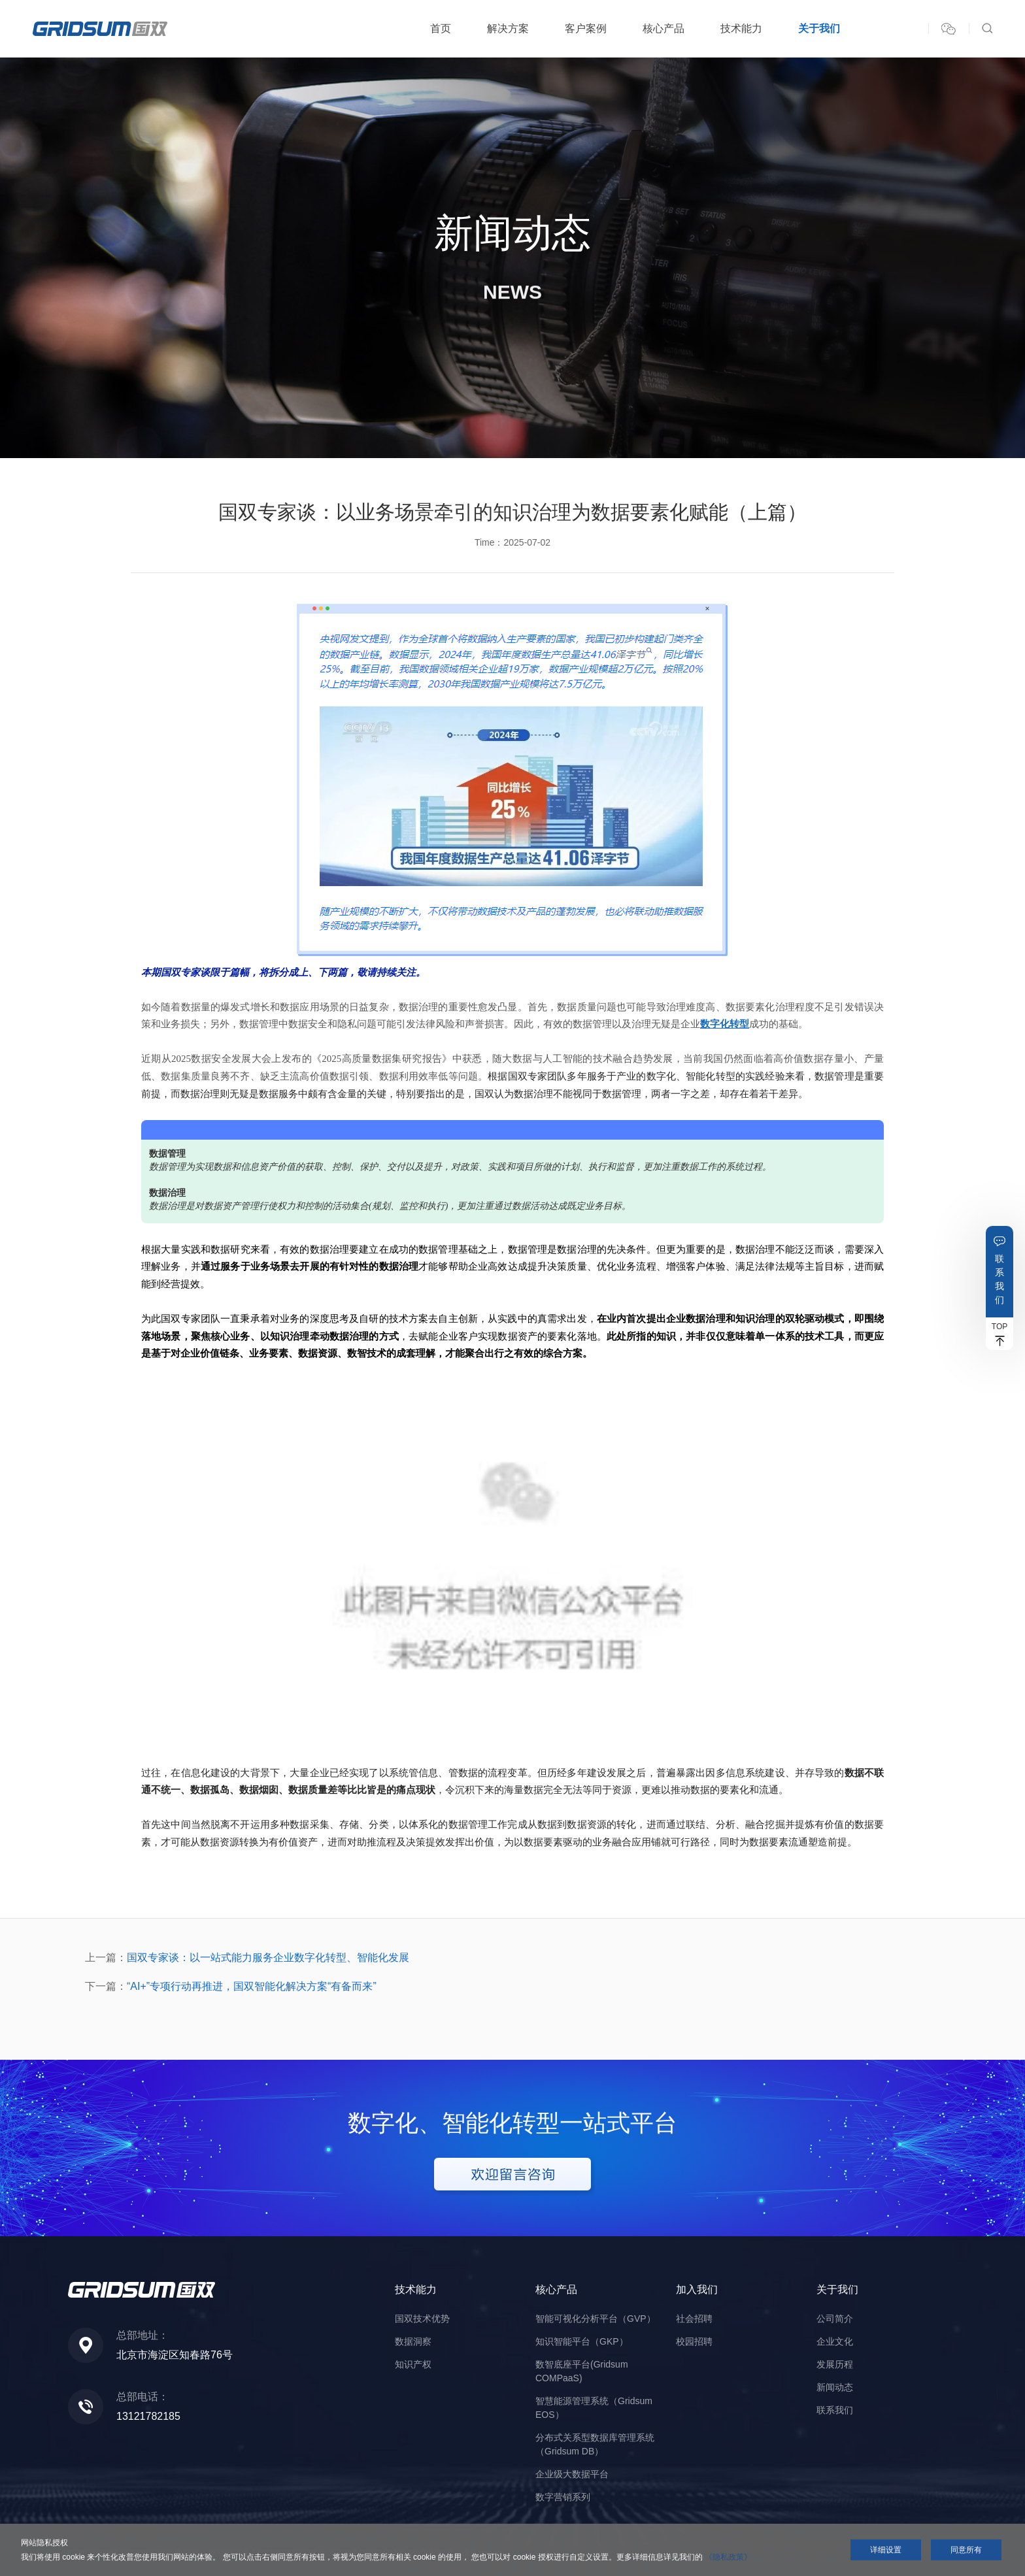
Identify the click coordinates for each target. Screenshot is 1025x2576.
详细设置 (885, 2549)
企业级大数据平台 (572, 2474)
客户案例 (586, 28)
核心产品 (663, 28)
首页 (440, 28)
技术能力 (741, 28)
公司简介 (834, 2318)
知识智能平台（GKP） (581, 2341)
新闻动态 (834, 2387)
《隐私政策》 (728, 2557)
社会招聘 (694, 2318)
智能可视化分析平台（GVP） (595, 2318)
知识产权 (413, 2364)
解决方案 (508, 28)
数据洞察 (413, 2341)
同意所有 (966, 2549)
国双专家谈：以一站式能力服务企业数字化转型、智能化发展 (268, 1957)
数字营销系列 (562, 2497)
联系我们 (999, 1279)
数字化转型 (724, 1024)
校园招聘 (694, 2341)
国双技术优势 (422, 2318)
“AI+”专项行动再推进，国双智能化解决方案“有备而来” (252, 1986)
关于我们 (819, 28)
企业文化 (834, 2341)
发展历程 (834, 2364)
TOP (999, 1326)
